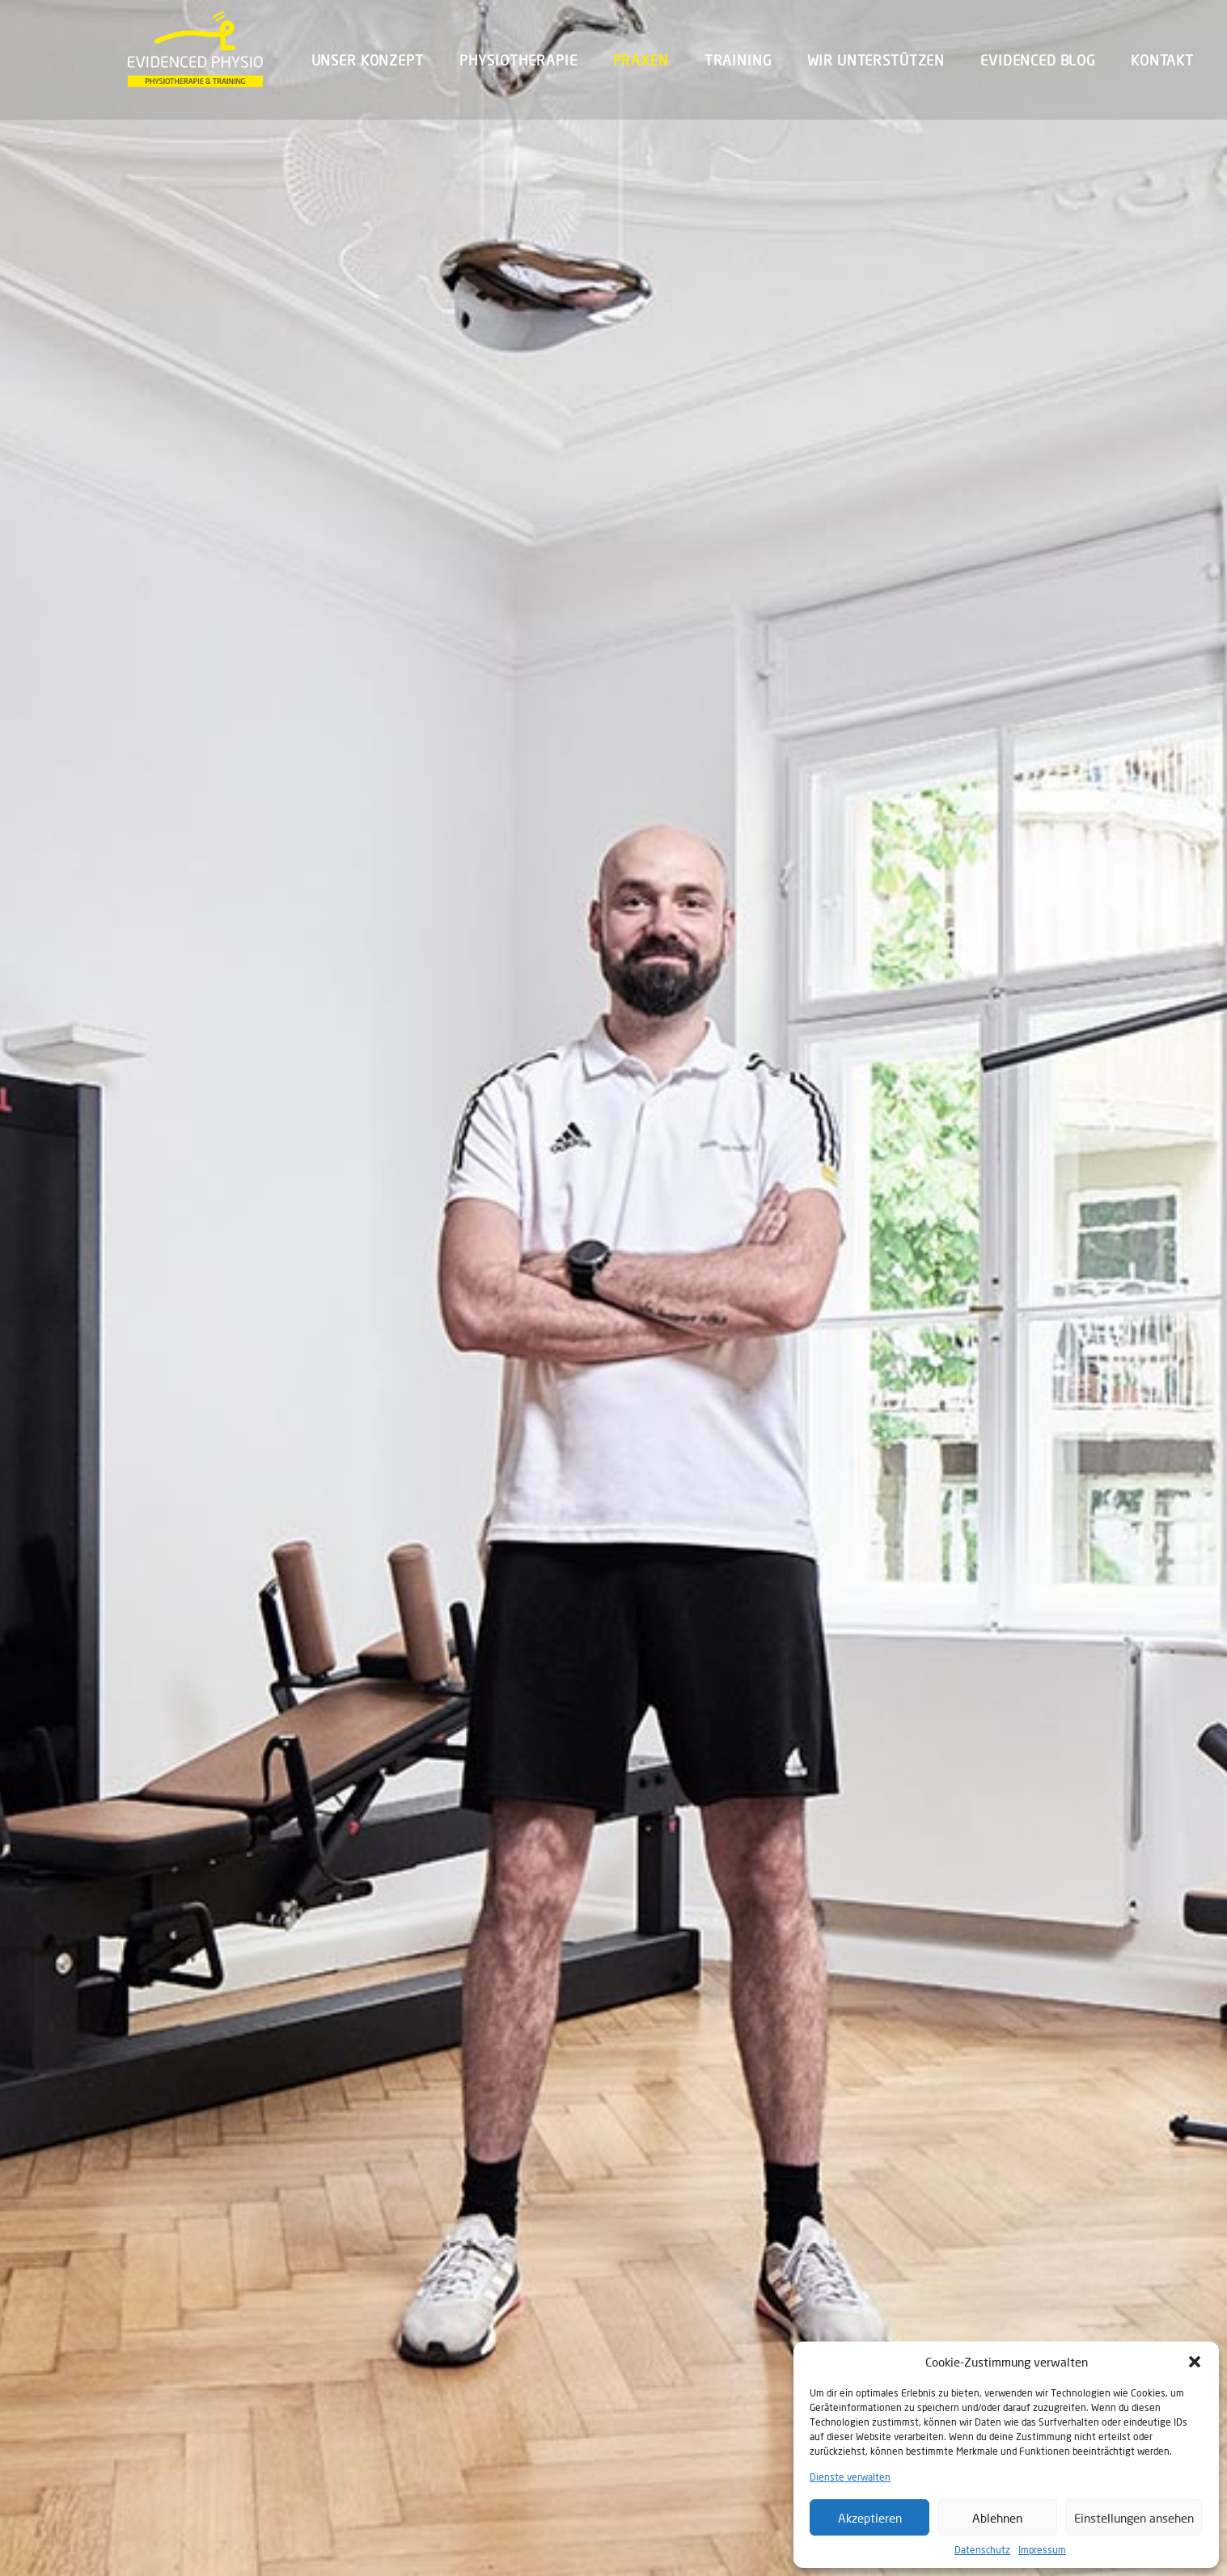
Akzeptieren (870, 2518)
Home (134, 759)
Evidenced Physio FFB (449, 2388)
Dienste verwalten (850, 2477)
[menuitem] (375, 60)
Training (738, 60)
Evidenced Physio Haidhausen (738, 2388)
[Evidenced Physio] (195, 49)
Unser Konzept (367, 60)
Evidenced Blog (1037, 60)
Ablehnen (997, 2518)
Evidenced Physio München (206, 2388)
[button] (1195, 2362)
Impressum (1042, 2550)
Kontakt (1162, 60)
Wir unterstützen (876, 60)
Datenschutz (982, 2550)
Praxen (641, 60)
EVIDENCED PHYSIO (808, 1266)
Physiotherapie (518, 60)
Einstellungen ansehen (1134, 2518)
